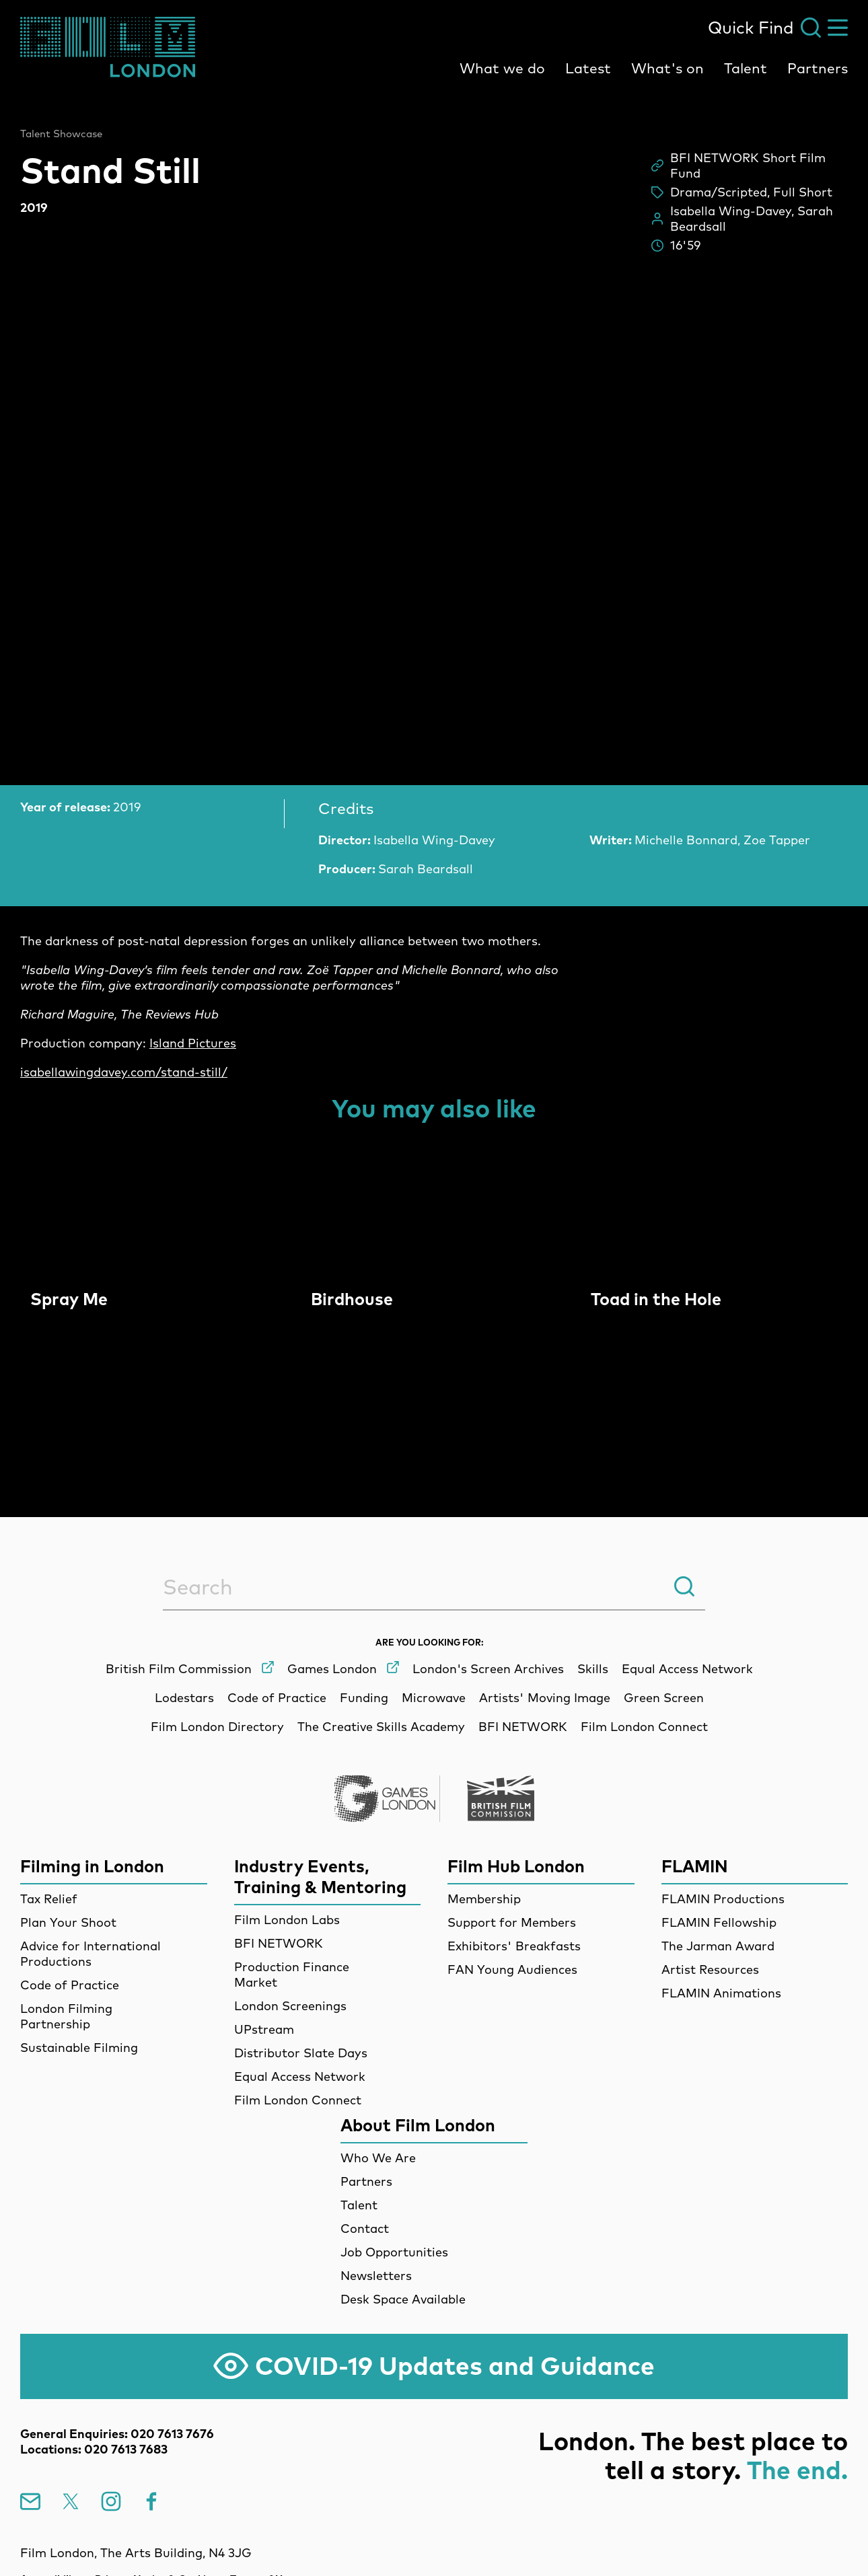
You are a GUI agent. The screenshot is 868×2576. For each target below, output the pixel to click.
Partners (817, 68)
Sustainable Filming (79, 2047)
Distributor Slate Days (300, 2053)
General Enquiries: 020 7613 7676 (117, 2433)
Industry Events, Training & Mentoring (320, 1876)
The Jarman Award (717, 1946)
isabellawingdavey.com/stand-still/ (123, 1072)
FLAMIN (694, 1865)
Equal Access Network (299, 2076)
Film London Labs (287, 1919)
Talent (745, 68)
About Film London (417, 2124)
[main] (434, 772)
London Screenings (290, 2006)
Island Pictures (192, 1043)
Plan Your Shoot (68, 1922)
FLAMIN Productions (723, 1899)
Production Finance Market (291, 1974)
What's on (667, 68)
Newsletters (376, 2275)
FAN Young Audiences (512, 1969)
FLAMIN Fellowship (718, 1922)
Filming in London (92, 1865)
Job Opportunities (394, 2252)
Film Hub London (516, 1865)
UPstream (264, 2029)
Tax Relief (48, 1899)
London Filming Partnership (66, 2016)
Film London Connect (297, 2100)
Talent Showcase (61, 134)
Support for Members (511, 1922)
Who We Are (378, 2158)
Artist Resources (710, 1969)
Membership (484, 1899)
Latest (588, 68)
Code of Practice (69, 1985)
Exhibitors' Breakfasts (514, 1946)
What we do (502, 68)
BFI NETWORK (278, 1943)
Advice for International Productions (90, 1953)
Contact (364, 2228)
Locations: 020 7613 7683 (94, 2449)
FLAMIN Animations (721, 1993)
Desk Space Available (403, 2299)
